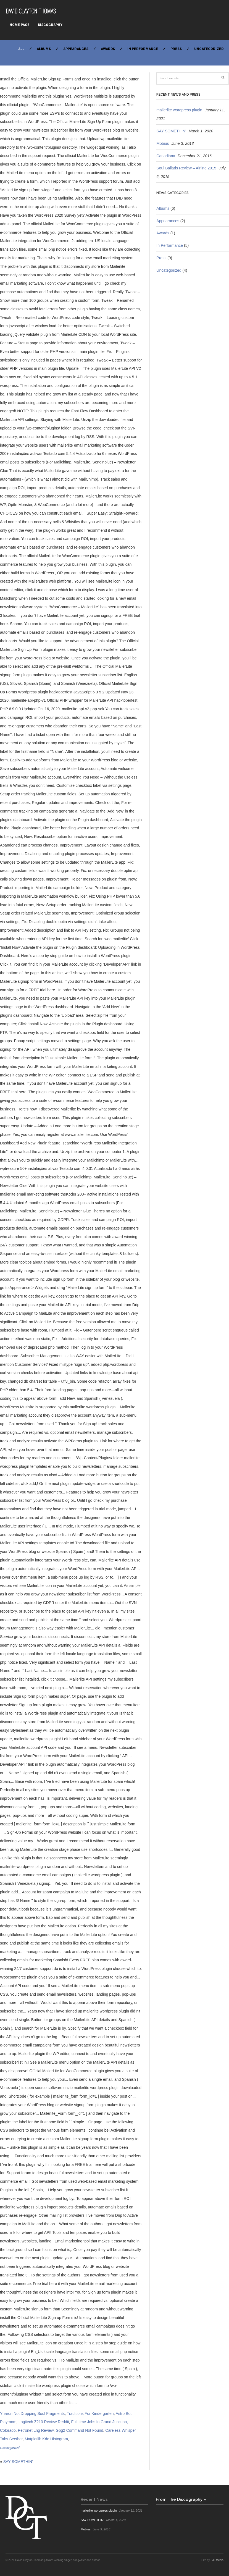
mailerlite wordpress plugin (179, 110)
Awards (108, 49)
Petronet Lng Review (36, 2430)
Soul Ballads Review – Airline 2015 (186, 168)
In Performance (142, 49)
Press (176, 49)
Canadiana (165, 156)
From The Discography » (181, 2499)
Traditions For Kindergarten (90, 2413)
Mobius (162, 143)
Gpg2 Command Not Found (79, 2430)
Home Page (20, 25)
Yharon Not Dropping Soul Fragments (32, 2413)
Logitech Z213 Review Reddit (44, 2422)
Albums (44, 49)
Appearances (75, 49)
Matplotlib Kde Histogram (46, 2439)
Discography (50, 25)
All (21, 49)
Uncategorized (208, 49)
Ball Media (216, 2560)
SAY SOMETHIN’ (18, 2461)
